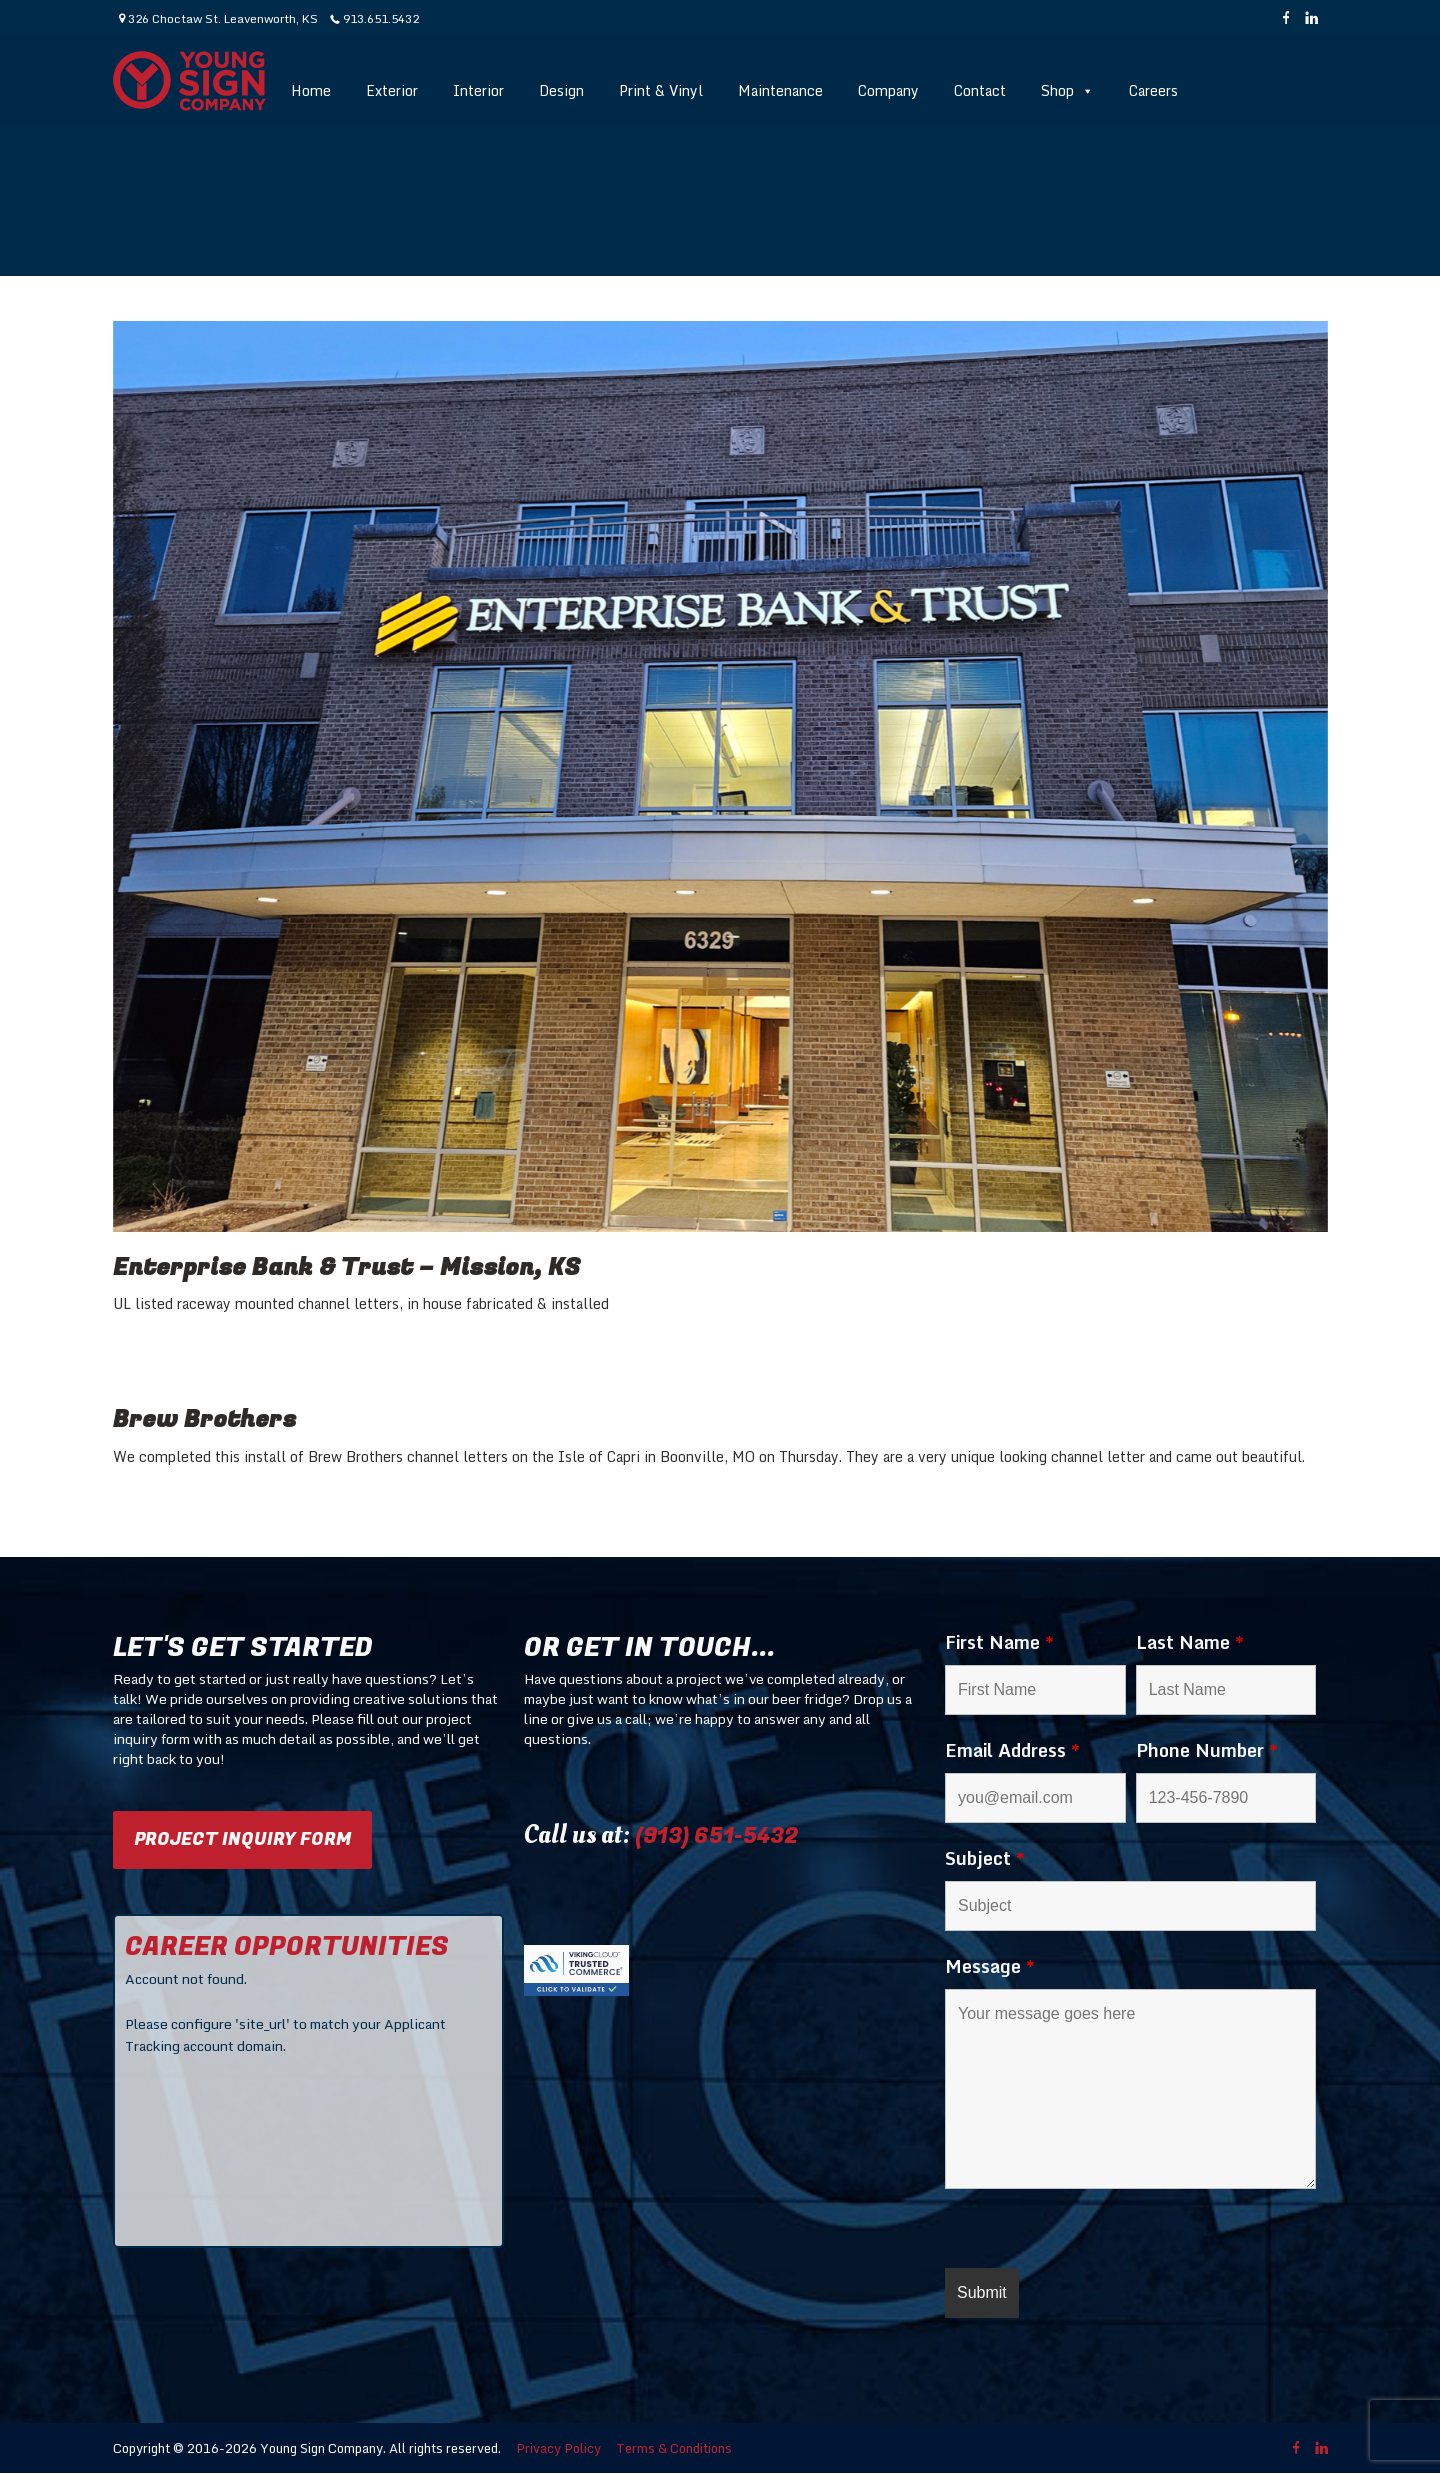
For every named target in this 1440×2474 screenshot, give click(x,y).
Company (888, 90)
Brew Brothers (204, 1419)
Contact (980, 90)
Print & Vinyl (661, 90)
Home (311, 90)
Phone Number (1207, 1750)
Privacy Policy (558, 2448)
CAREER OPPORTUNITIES (287, 1946)
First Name (999, 1642)
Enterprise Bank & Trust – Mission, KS (347, 1267)
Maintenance (780, 90)
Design (561, 90)
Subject (985, 1858)
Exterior (392, 90)
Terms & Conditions (674, 2448)
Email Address (1012, 1750)
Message (990, 1966)
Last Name (1190, 1642)
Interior (478, 90)
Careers (1153, 90)
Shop (1067, 90)
